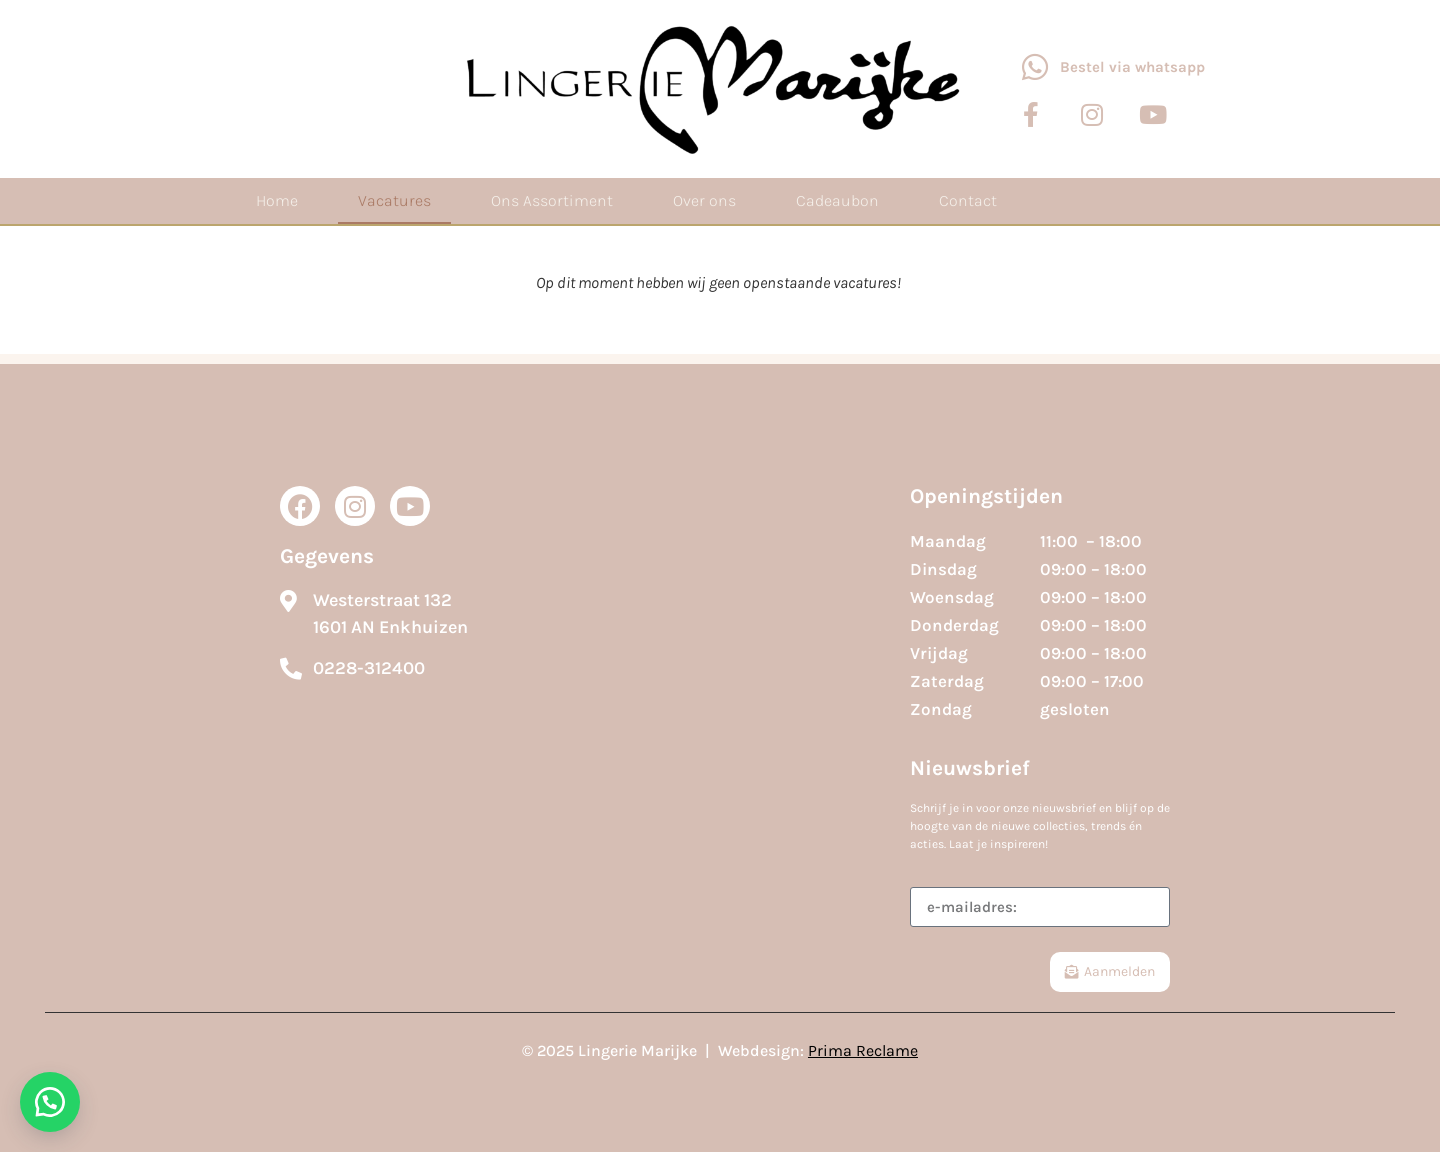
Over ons (704, 200)
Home (277, 200)
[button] (50, 1102)
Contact (968, 200)
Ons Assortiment (552, 200)
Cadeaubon (837, 200)
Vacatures (394, 200)
